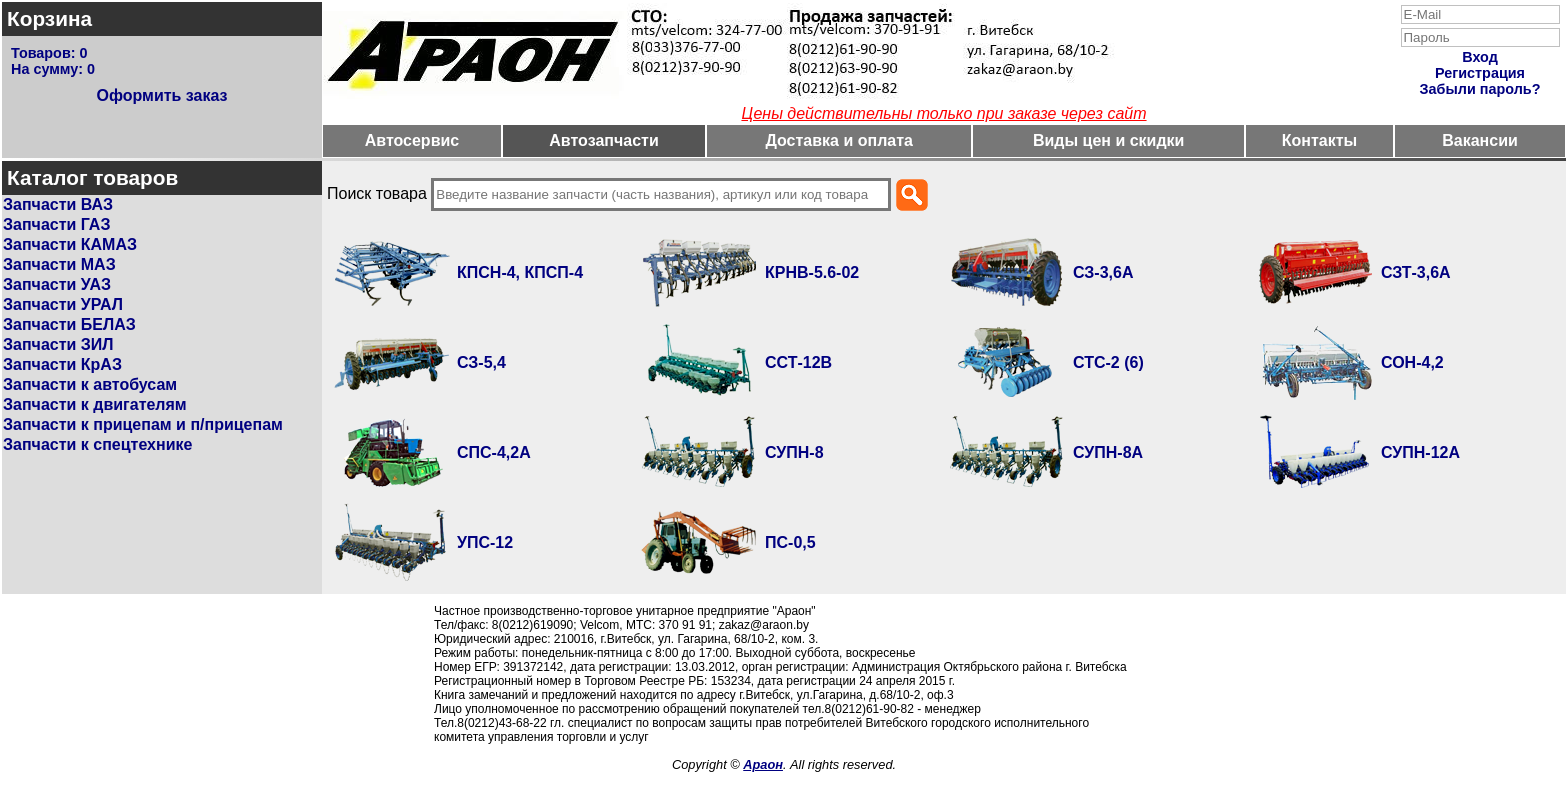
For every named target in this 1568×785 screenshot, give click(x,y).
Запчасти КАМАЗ (70, 244)
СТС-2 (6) (1108, 362)
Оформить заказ (161, 95)
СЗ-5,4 (481, 362)
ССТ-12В (798, 362)
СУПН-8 (794, 452)
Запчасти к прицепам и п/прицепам (143, 424)
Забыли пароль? (1480, 89)
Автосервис (412, 140)
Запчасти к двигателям (95, 404)
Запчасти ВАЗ (58, 204)
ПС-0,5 (790, 542)
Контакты (1319, 140)
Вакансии (1480, 140)
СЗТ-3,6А (1416, 272)
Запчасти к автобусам (90, 384)
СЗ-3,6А (1103, 272)
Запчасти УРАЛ (63, 304)
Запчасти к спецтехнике (97, 444)
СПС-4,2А (494, 452)
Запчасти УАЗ (57, 284)
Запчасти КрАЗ (62, 364)
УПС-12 (485, 542)
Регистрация (1480, 73)
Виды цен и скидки (1109, 140)
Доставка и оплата (839, 140)
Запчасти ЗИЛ (58, 344)
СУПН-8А (1108, 452)
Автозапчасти (603, 140)
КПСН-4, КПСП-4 (520, 272)
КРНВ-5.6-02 (812, 272)
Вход (1480, 57)
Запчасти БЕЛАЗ (69, 324)
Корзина (49, 18)
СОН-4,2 (1412, 362)
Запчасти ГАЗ (56, 224)
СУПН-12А (1420, 452)
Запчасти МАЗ (59, 264)
